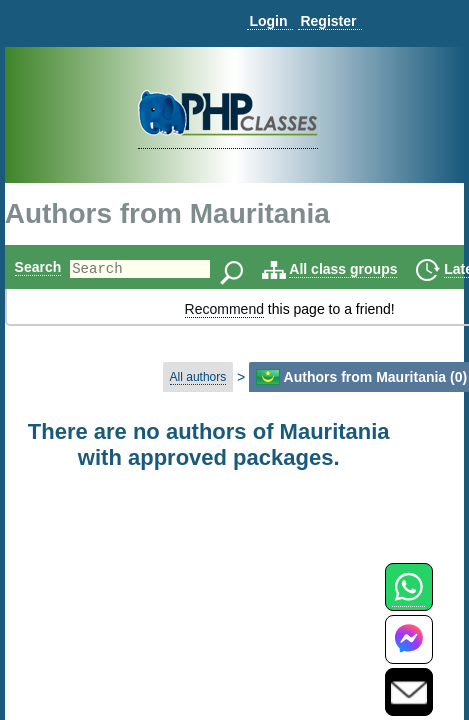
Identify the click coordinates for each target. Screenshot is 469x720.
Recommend (224, 309)
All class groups (377, 269)
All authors (198, 377)
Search (38, 267)
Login (268, 21)
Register (328, 21)
